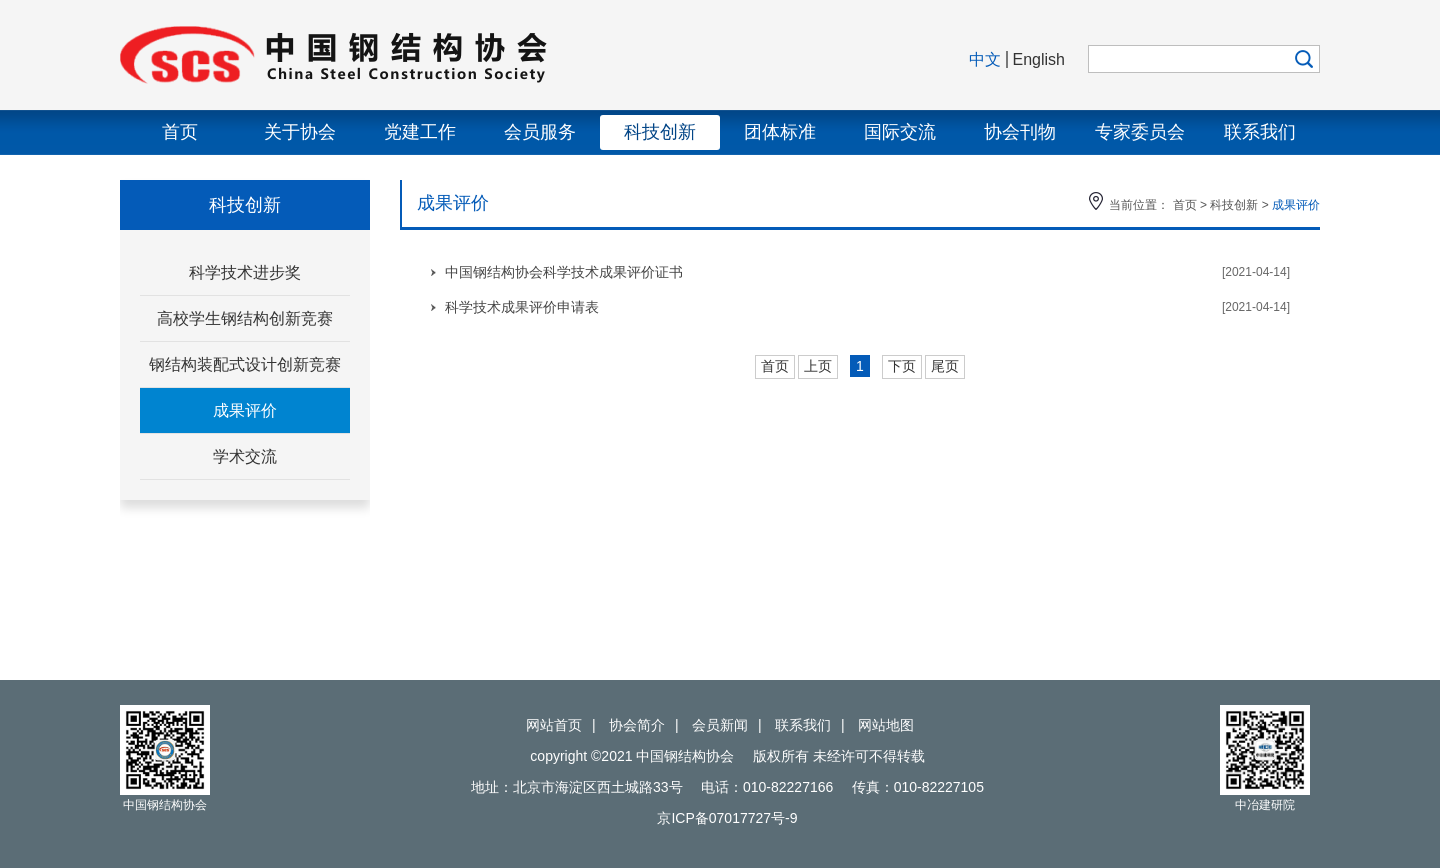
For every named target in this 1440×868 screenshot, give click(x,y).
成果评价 (245, 410)
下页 (902, 366)
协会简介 (637, 725)
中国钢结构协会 (420, 55)
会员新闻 (720, 725)
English (1039, 59)
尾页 (945, 366)
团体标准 (780, 132)
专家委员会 (1140, 132)
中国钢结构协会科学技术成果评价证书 (564, 272)
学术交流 (245, 456)
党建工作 (420, 132)
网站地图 (886, 725)
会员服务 (540, 132)
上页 (818, 366)
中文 (985, 59)
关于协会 (300, 132)
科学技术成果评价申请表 (522, 307)
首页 (180, 132)
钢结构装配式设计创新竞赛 (245, 364)
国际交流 (900, 132)
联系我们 (1260, 132)
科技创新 (660, 132)
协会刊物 (1020, 132)
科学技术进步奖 (245, 272)
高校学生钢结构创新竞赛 (245, 318)
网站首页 (554, 725)
